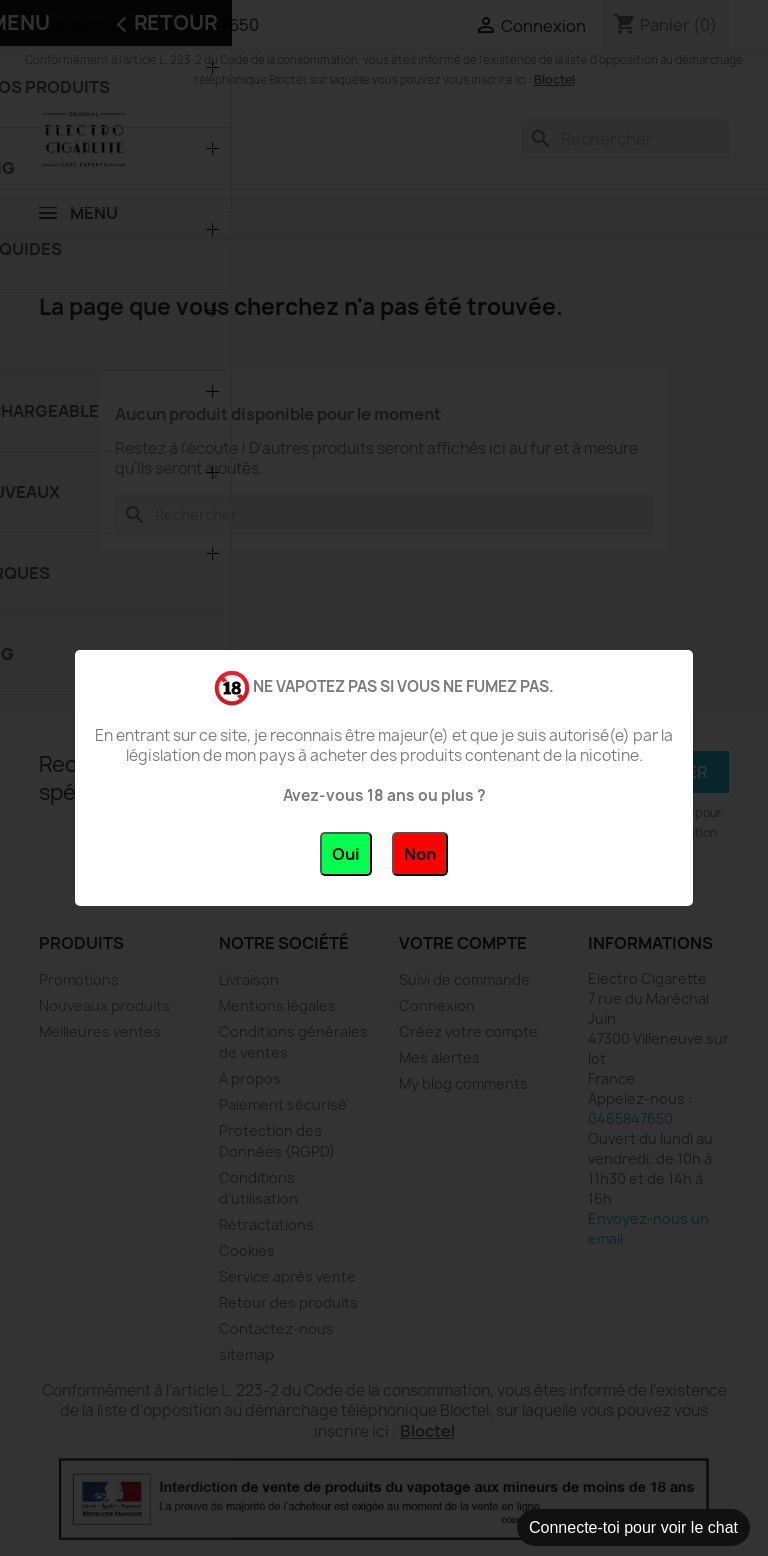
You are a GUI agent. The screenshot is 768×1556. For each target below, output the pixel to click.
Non (420, 854)
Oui (346, 854)
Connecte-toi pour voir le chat (633, 1527)
